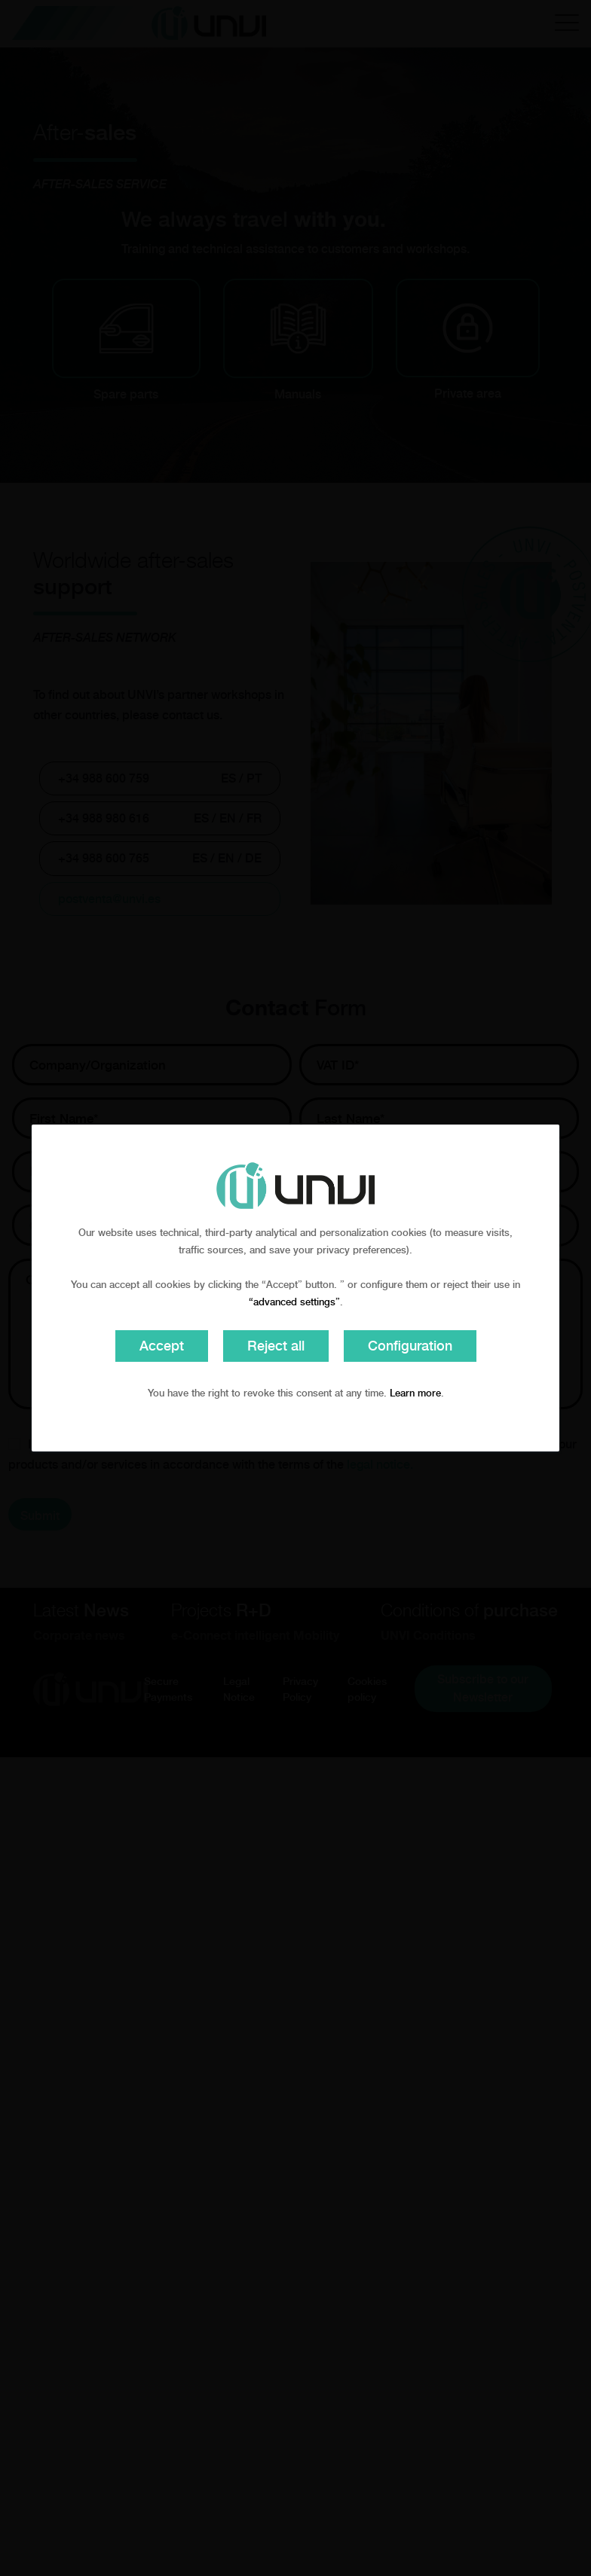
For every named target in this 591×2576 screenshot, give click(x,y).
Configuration (410, 1346)
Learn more (415, 1393)
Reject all (276, 1346)
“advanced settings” (294, 1302)
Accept (161, 1346)
